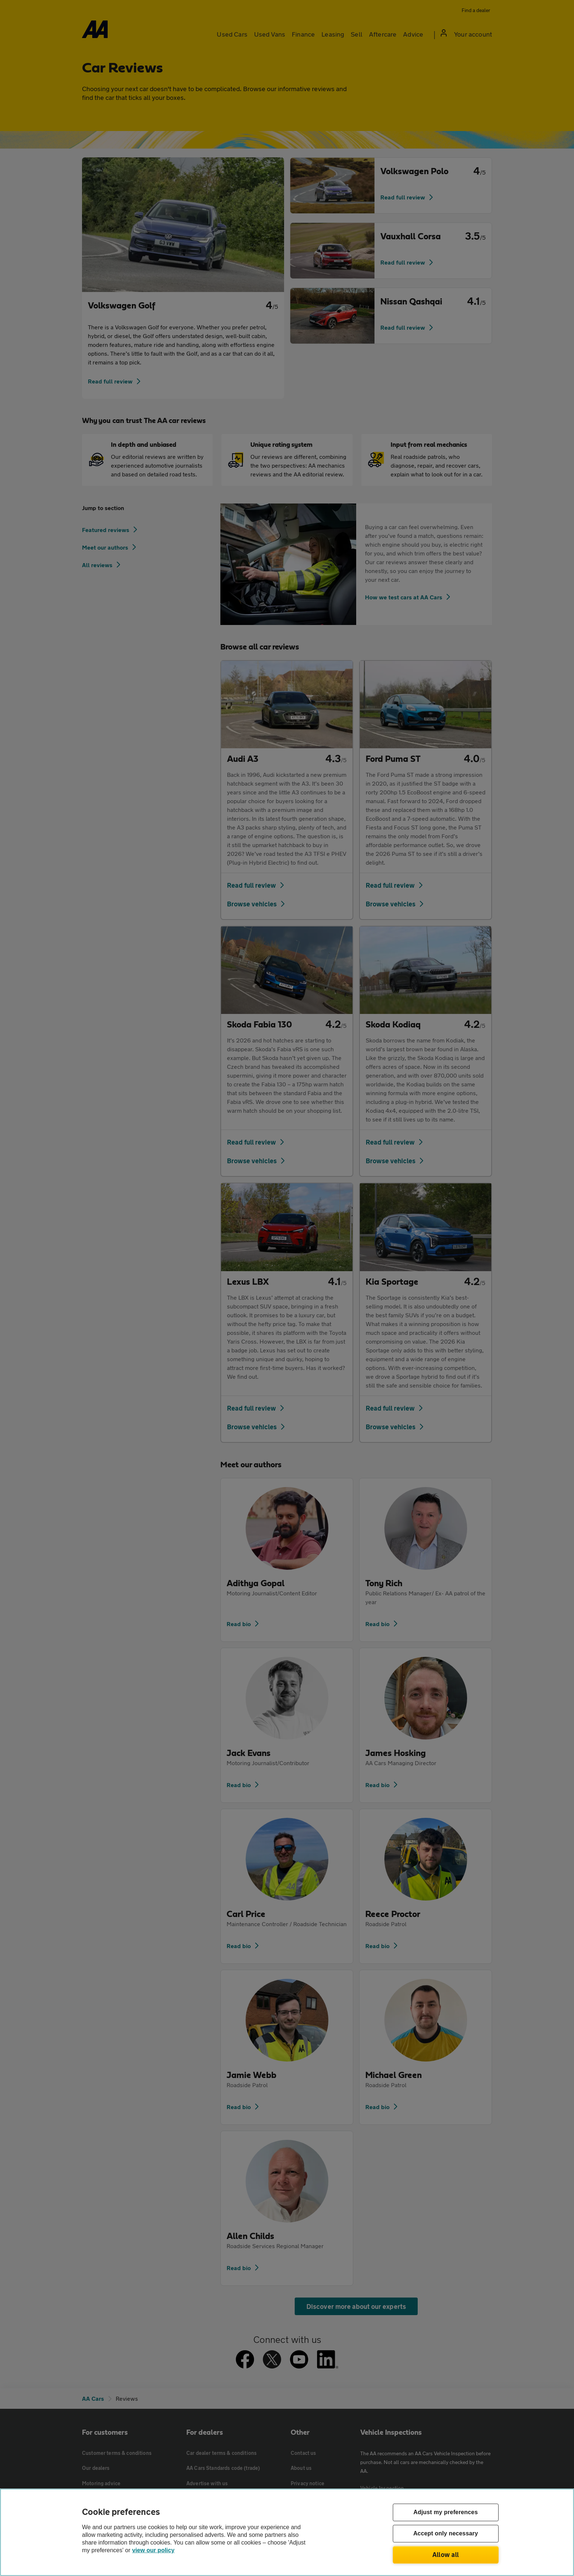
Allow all (445, 2554)
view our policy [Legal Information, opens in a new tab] (153, 2550)
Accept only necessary (445, 2534)
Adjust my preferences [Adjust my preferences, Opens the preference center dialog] (445, 2512)
